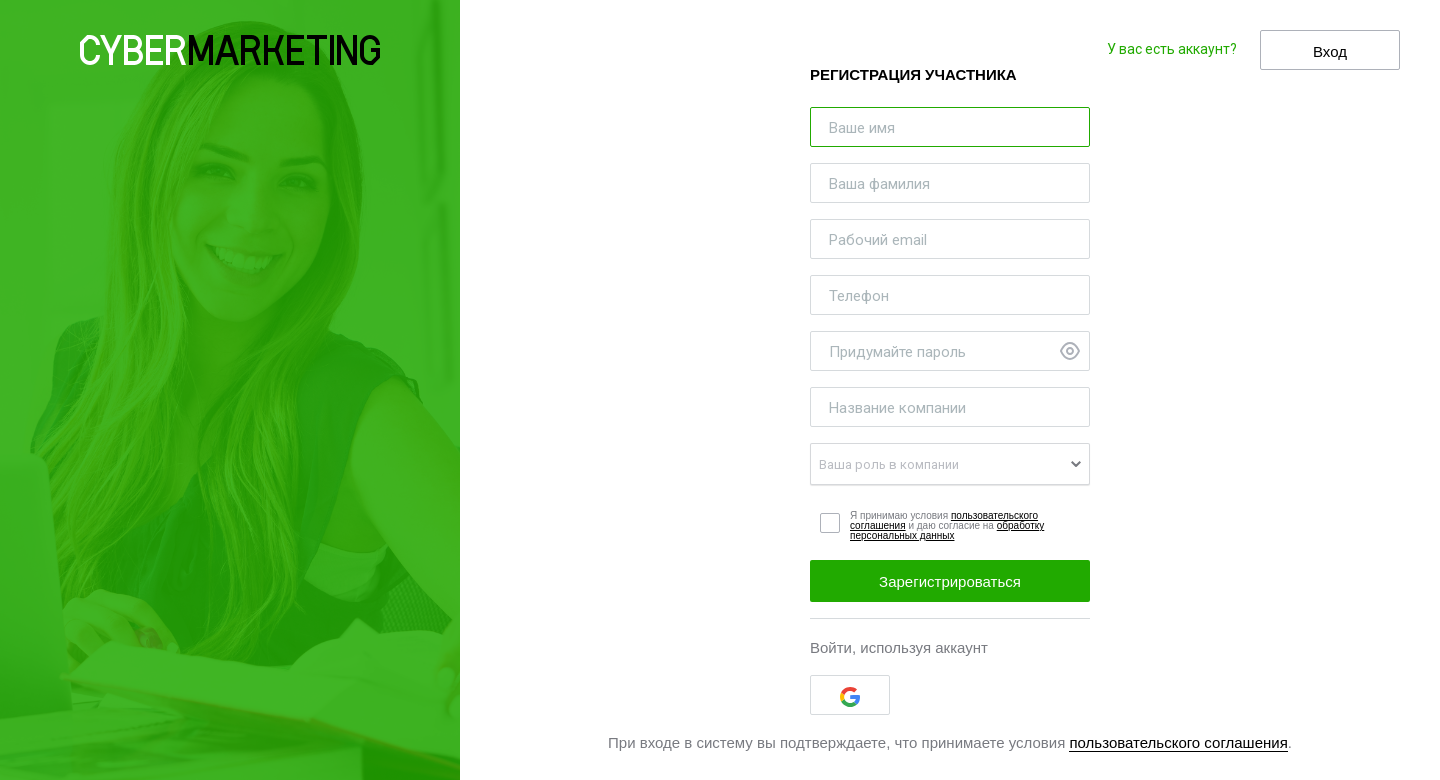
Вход (1330, 51)
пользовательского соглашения (1178, 742)
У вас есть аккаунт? (1172, 49)
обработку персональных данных (947, 530)
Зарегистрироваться (950, 581)
